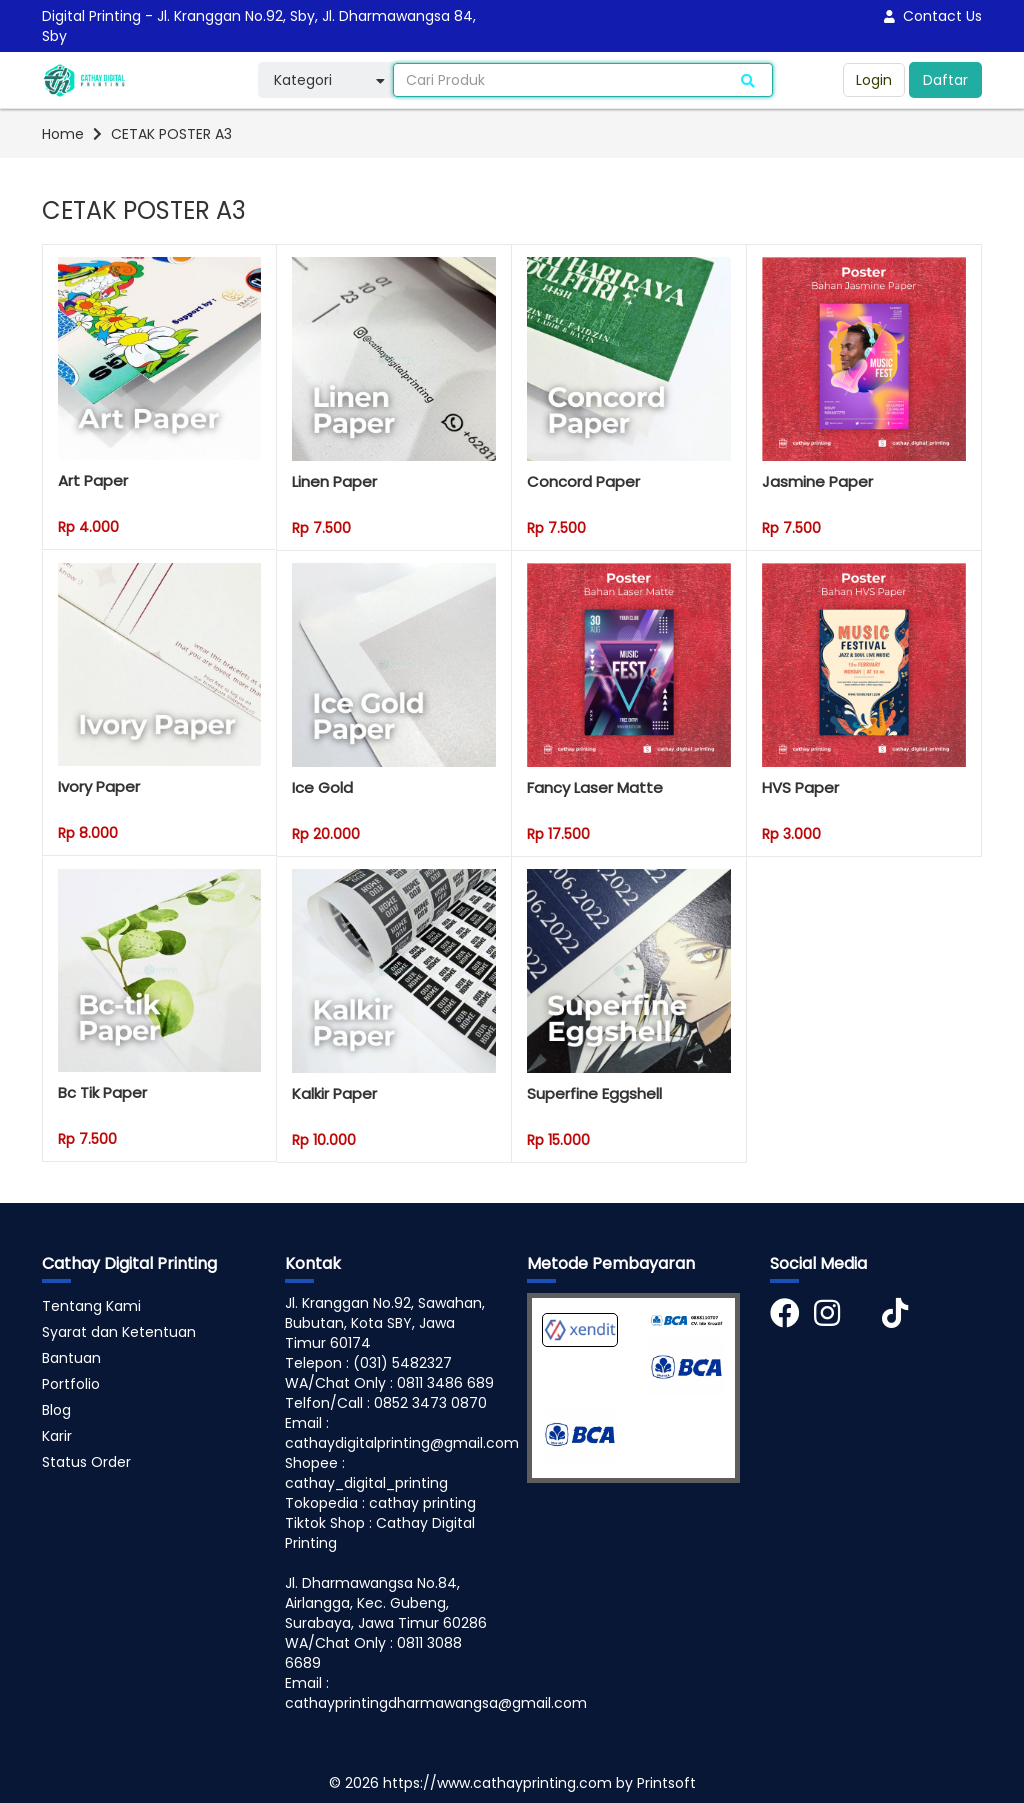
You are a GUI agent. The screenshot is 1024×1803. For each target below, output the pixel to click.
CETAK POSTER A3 (171, 134)
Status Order (86, 1462)
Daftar (945, 80)
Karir (57, 1436)
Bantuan (71, 1358)
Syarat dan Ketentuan (119, 1332)
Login (874, 80)
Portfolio (71, 1384)
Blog (56, 1410)
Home (63, 134)
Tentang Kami (91, 1306)
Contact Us (933, 16)
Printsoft (666, 1783)
